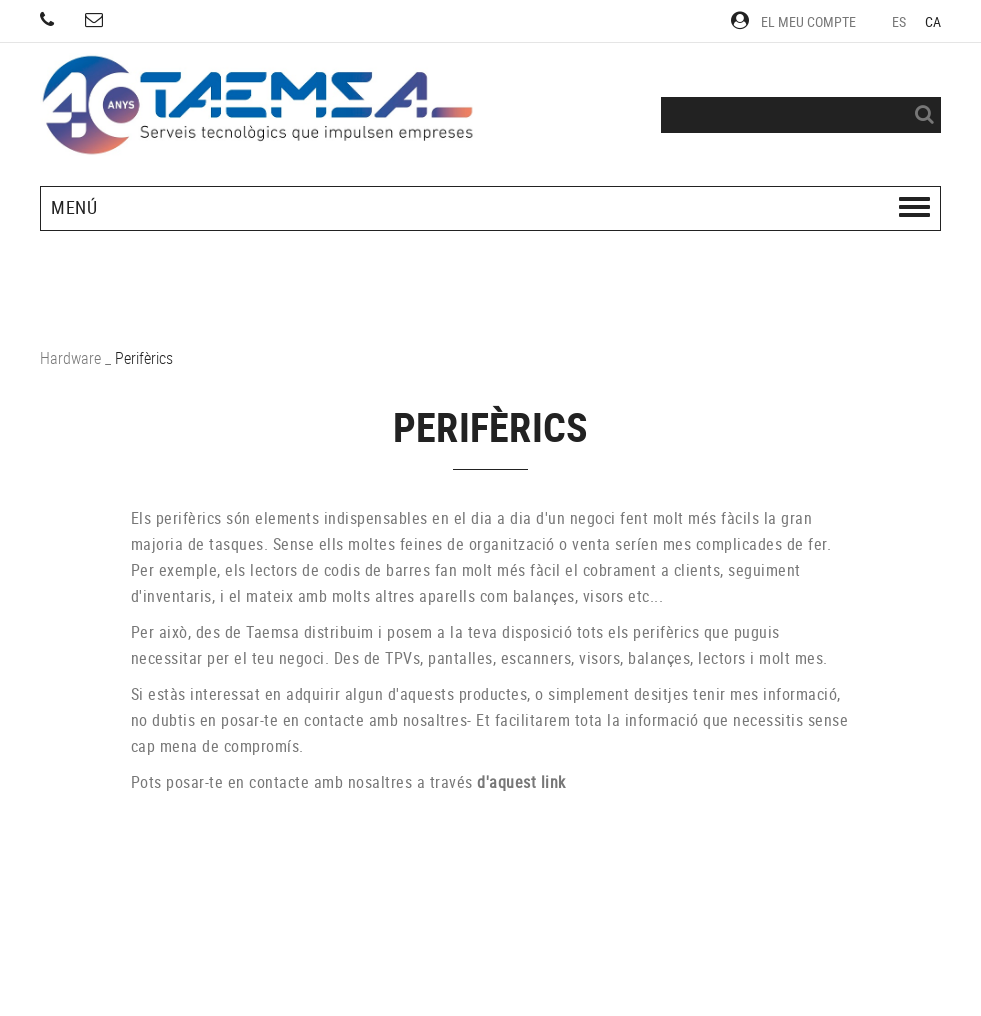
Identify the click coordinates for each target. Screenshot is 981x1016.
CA (933, 21)
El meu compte (793, 21)
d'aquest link (521, 782)
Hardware (70, 358)
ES (899, 21)
